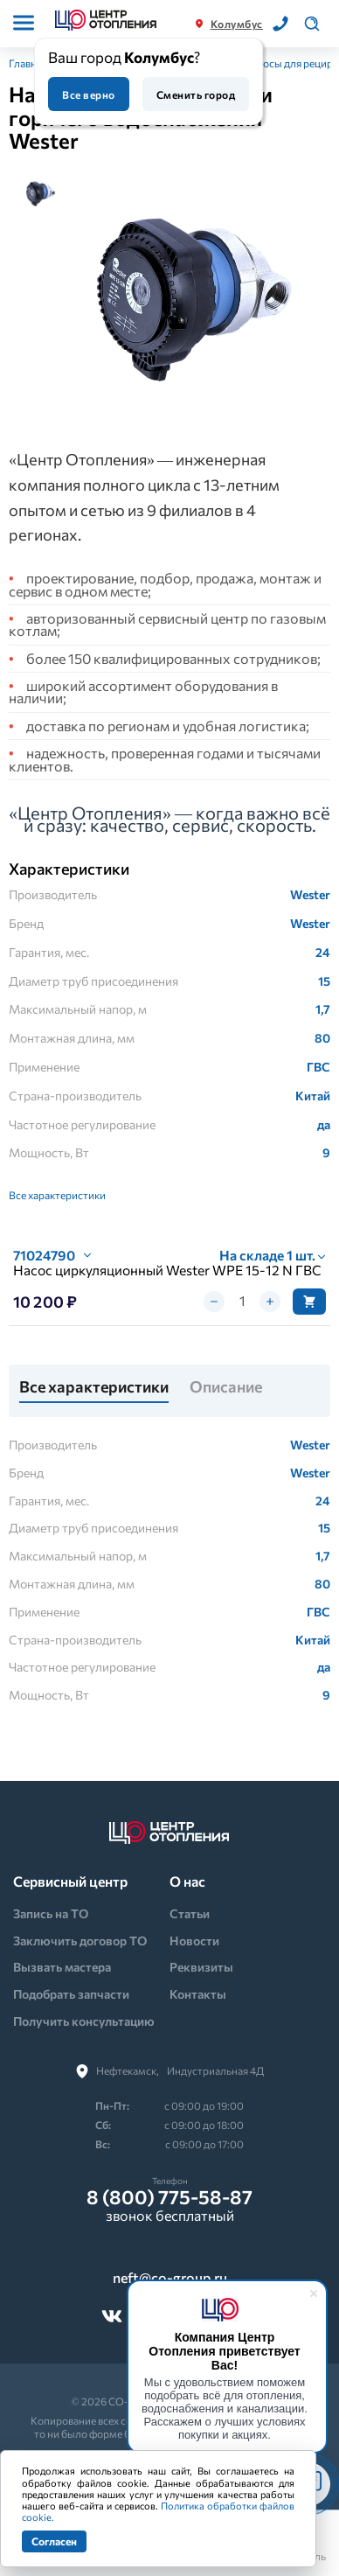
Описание (226, 1387)
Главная (28, 63)
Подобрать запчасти (71, 1993)
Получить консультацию (84, 2021)
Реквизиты (201, 1966)
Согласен (54, 2541)
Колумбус (237, 23)
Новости (194, 1940)
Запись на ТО (50, 1913)
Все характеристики (57, 1195)
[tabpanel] (195, 297)
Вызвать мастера (62, 1966)
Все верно (88, 94)
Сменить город (195, 94)
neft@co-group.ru (170, 2278)
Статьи (190, 1913)
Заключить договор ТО (80, 1940)
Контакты (198, 1993)
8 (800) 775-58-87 (169, 2197)
